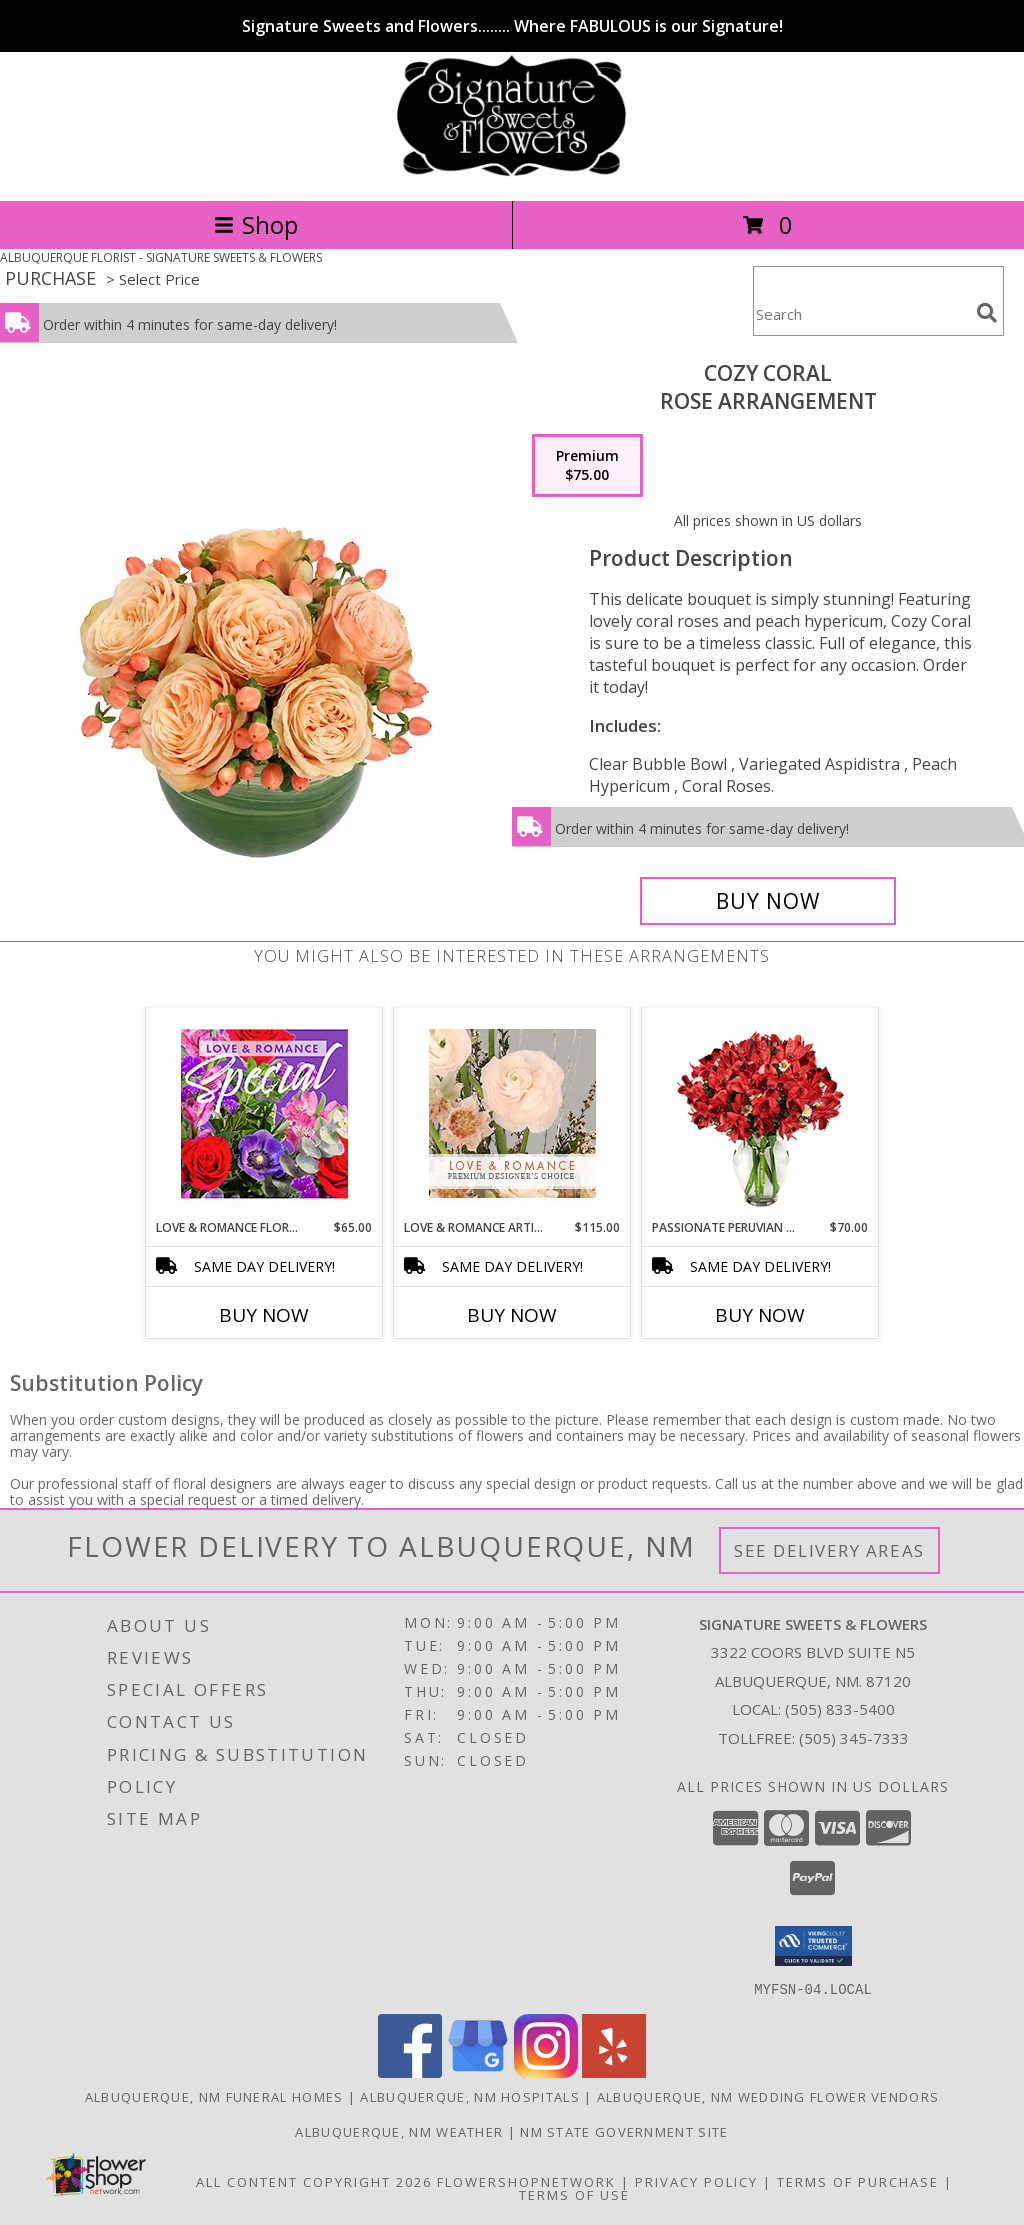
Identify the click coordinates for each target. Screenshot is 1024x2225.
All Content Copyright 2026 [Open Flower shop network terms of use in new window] (314, 2181)
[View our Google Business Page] (478, 2071)
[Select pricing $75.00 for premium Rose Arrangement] (587, 466)
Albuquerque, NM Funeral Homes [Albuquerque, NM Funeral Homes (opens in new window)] (214, 2096)
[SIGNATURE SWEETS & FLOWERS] (511, 171)
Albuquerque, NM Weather (399, 2131)
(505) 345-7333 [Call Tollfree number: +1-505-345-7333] (854, 1738)
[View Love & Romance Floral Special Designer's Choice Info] (264, 1113)
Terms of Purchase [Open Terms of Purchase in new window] (858, 2181)
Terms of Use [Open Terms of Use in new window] (574, 2194)
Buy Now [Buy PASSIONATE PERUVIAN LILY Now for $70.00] (760, 1315)
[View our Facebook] (410, 2071)
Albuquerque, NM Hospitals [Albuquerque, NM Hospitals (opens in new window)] (470, 2096)
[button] (813, 1946)
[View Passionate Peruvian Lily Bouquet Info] (760, 1113)
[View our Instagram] (546, 2071)
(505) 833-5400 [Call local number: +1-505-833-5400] (840, 1709)
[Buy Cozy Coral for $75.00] (768, 901)
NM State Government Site (624, 2131)
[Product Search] (861, 313)
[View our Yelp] (614, 2071)
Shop (256, 224)
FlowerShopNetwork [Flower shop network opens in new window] (526, 2181)
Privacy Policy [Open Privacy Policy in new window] (696, 2181)
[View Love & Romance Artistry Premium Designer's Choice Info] (512, 1113)
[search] (987, 313)
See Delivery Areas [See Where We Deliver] (829, 1550)
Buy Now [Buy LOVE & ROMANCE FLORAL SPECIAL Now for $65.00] (264, 1315)
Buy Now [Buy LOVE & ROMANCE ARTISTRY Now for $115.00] (512, 1315)
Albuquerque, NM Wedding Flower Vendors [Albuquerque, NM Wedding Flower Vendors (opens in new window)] (768, 2096)
